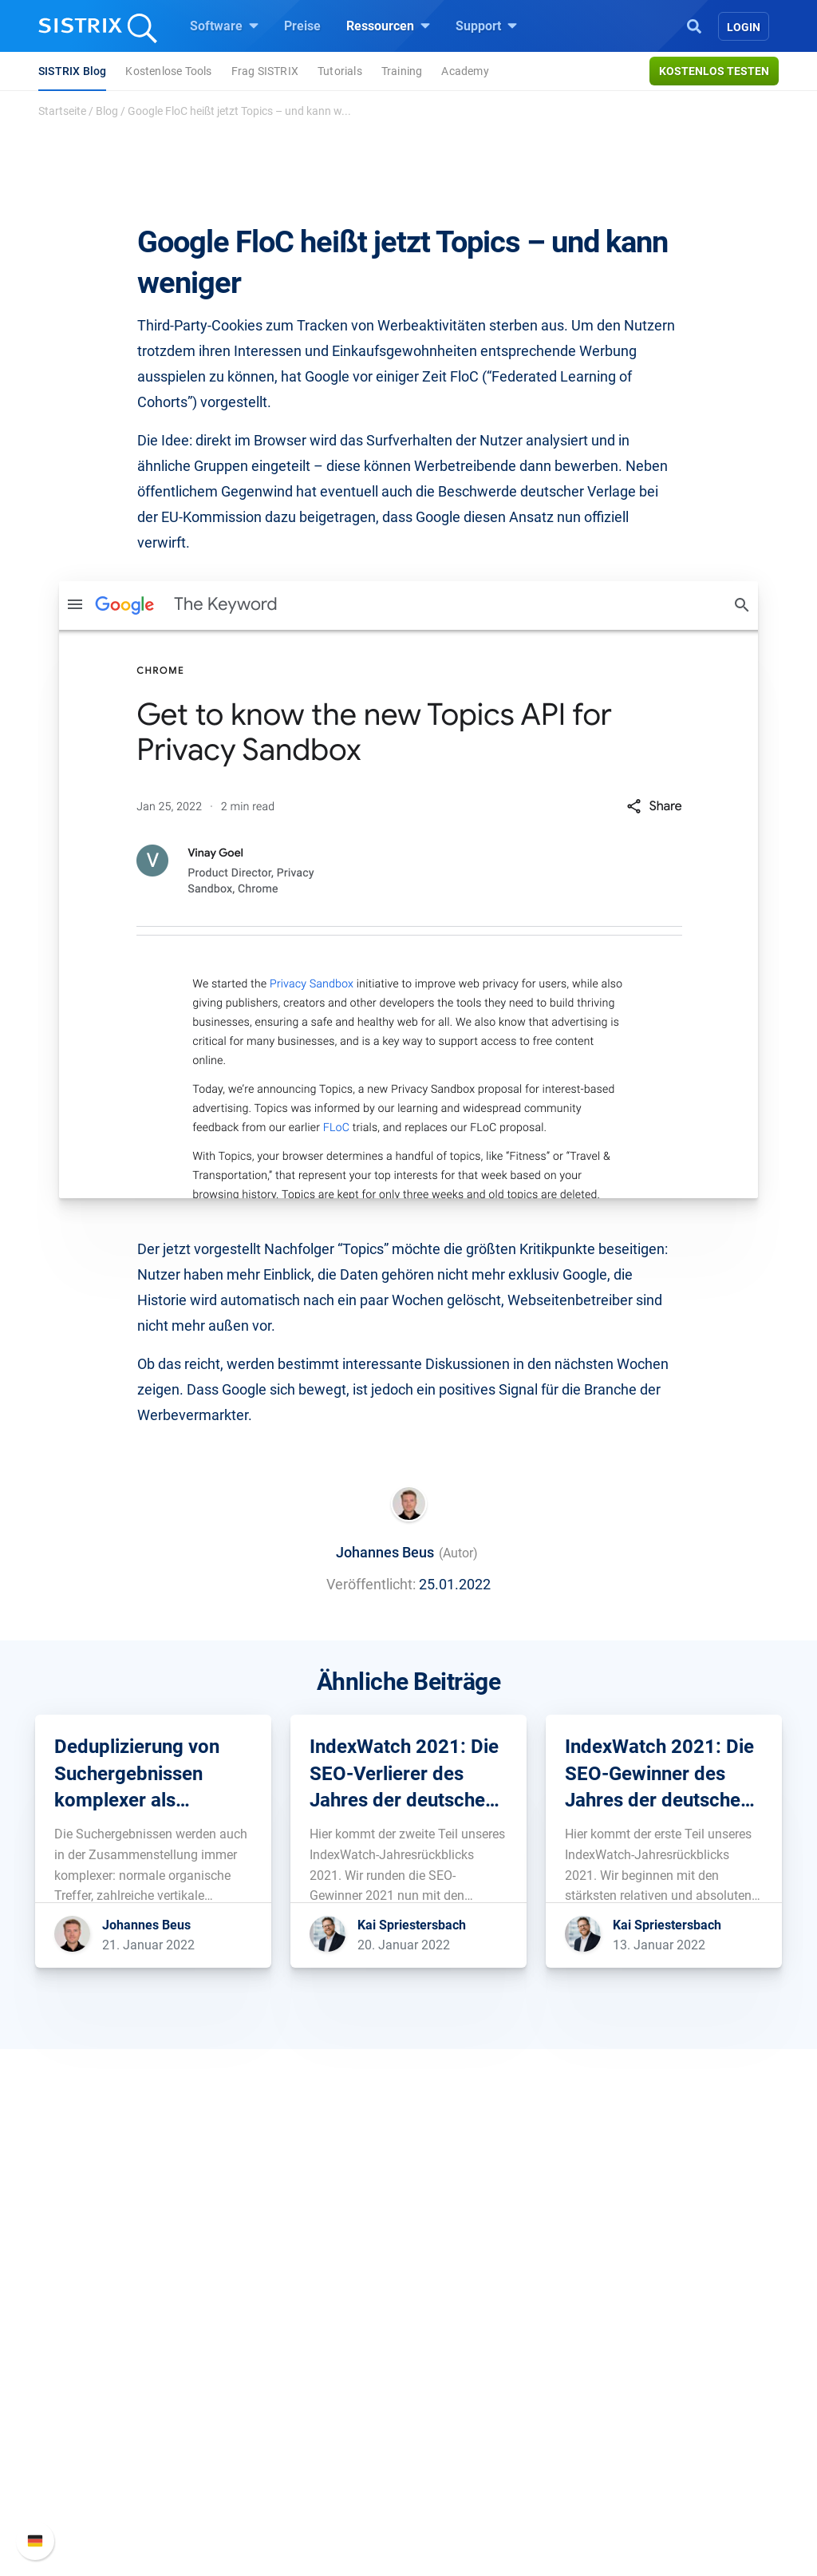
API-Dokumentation (665, 2377)
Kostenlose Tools (168, 71)
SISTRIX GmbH (108, 2296)
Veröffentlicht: (371, 1584)
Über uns (85, 2326)
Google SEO (277, 2352)
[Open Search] (694, 25)
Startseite (62, 111)
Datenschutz (96, 2403)
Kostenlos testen (714, 71)
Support (486, 26)
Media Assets (465, 2505)
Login (743, 27)
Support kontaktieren (669, 2403)
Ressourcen (388, 26)
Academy (464, 71)
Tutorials (340, 71)
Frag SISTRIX (264, 71)
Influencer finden (290, 2403)
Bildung (82, 2377)
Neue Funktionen (658, 2352)
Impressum (92, 2428)
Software (224, 26)
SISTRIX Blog (72, 71)
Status (629, 2428)
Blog (107, 111)
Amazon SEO (281, 2377)
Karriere (82, 2352)
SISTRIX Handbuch (665, 2326)
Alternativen (461, 2479)
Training (402, 71)
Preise (302, 26)
